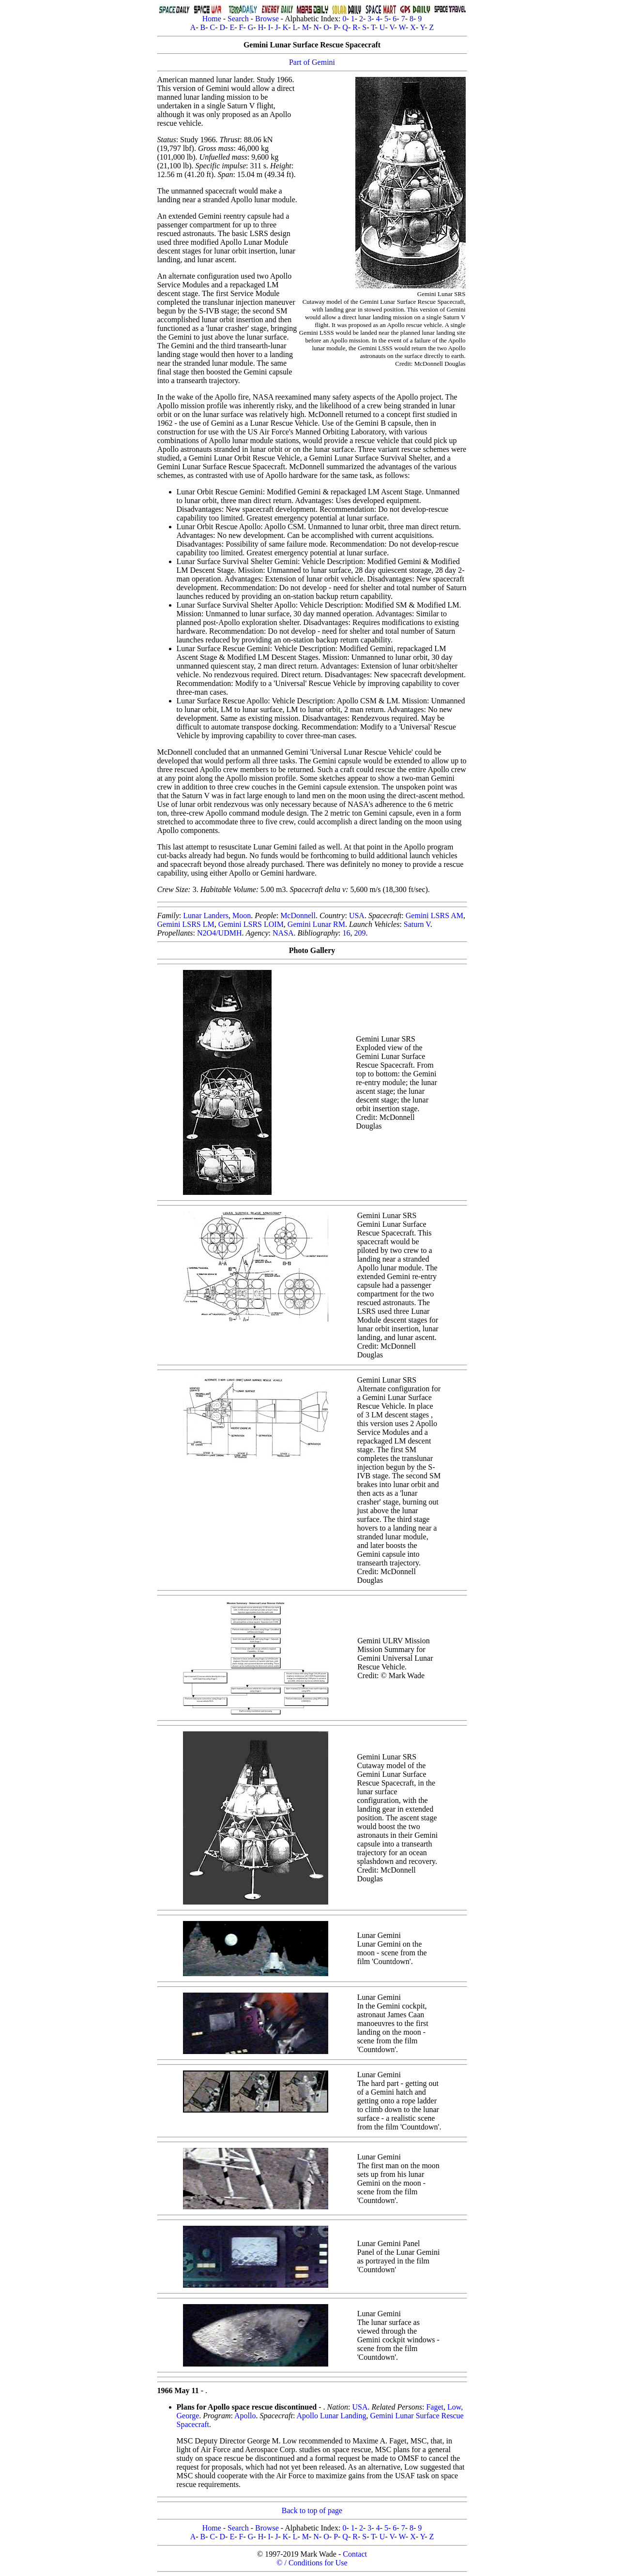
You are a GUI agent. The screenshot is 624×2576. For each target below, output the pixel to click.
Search (238, 19)
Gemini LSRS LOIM (251, 924)
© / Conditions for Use (311, 2563)
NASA (283, 933)
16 (346, 933)
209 (359, 933)
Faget (434, 2407)
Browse (267, 19)
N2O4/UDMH (219, 933)
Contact (355, 2554)
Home (211, 19)
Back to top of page (312, 2510)
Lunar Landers (205, 915)
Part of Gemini (312, 62)
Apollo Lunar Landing (331, 2416)
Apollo (245, 2416)
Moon (241, 915)
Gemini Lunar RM (316, 924)
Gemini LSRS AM (434, 915)
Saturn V (417, 924)
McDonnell (298, 915)
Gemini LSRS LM (185, 924)
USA (357, 915)
